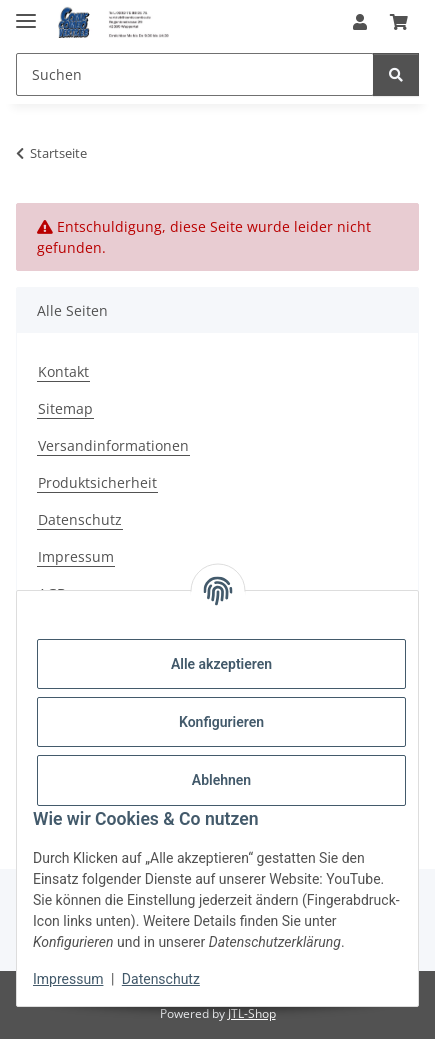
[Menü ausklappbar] (26, 12)
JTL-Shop (252, 1013)
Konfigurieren (221, 722)
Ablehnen (221, 780)
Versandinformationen (113, 445)
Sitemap (65, 408)
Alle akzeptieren (221, 664)
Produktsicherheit (97, 482)
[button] (360, 22)
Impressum (68, 979)
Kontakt (63, 371)
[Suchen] (396, 74)
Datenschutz (161, 979)
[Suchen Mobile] (195, 74)
